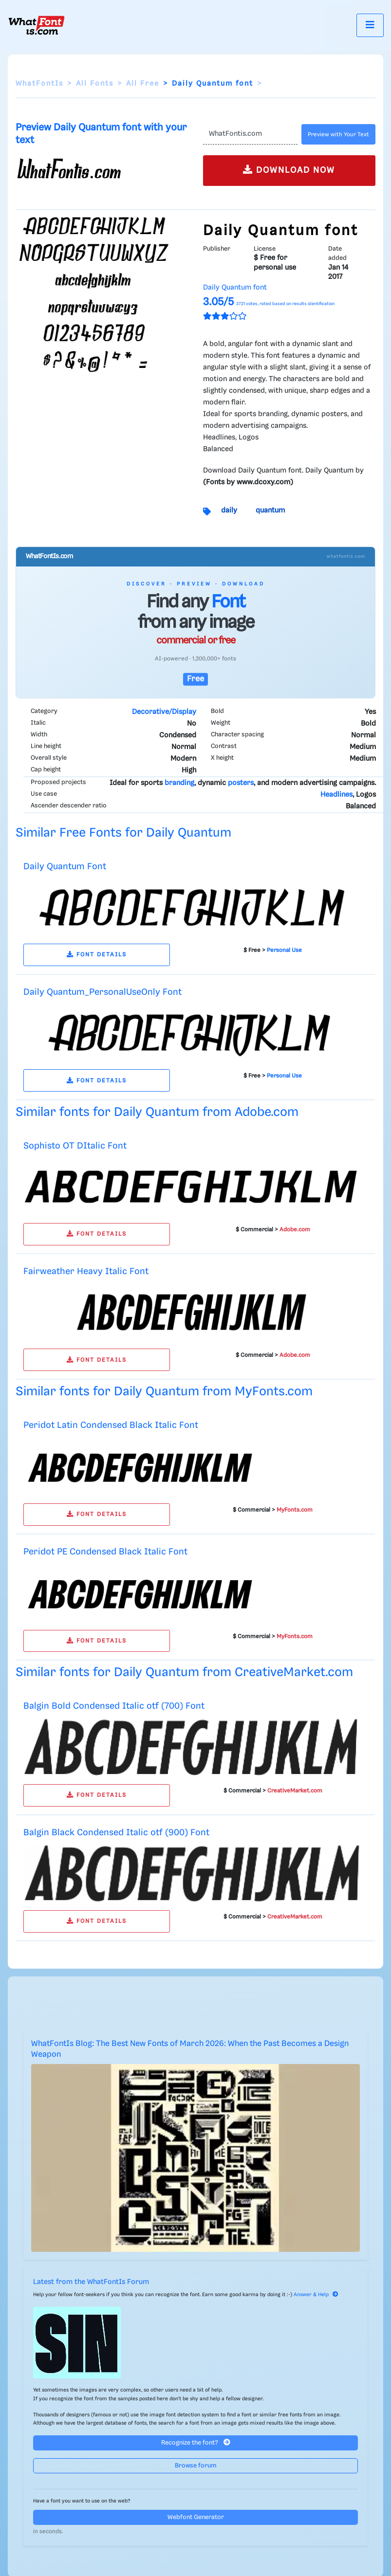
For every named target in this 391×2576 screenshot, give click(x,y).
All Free (142, 84)
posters (241, 783)
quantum (270, 510)
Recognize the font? (195, 2442)
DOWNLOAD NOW (289, 169)
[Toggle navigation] (370, 25)
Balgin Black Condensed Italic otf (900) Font (116, 1832)
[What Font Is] (36, 25)
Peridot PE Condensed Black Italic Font (105, 1551)
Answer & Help (316, 2295)
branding (179, 783)
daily (229, 510)
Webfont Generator (196, 2517)
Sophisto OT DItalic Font (75, 1146)
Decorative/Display (164, 712)
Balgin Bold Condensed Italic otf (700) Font (114, 1706)
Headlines (336, 795)
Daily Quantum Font (64, 866)
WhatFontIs (39, 84)
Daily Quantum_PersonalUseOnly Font (102, 992)
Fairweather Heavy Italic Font (86, 1271)
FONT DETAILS (97, 954)
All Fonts (94, 84)
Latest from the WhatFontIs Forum (91, 2282)
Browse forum (196, 2466)
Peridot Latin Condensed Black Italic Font (110, 1425)
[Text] (250, 134)
